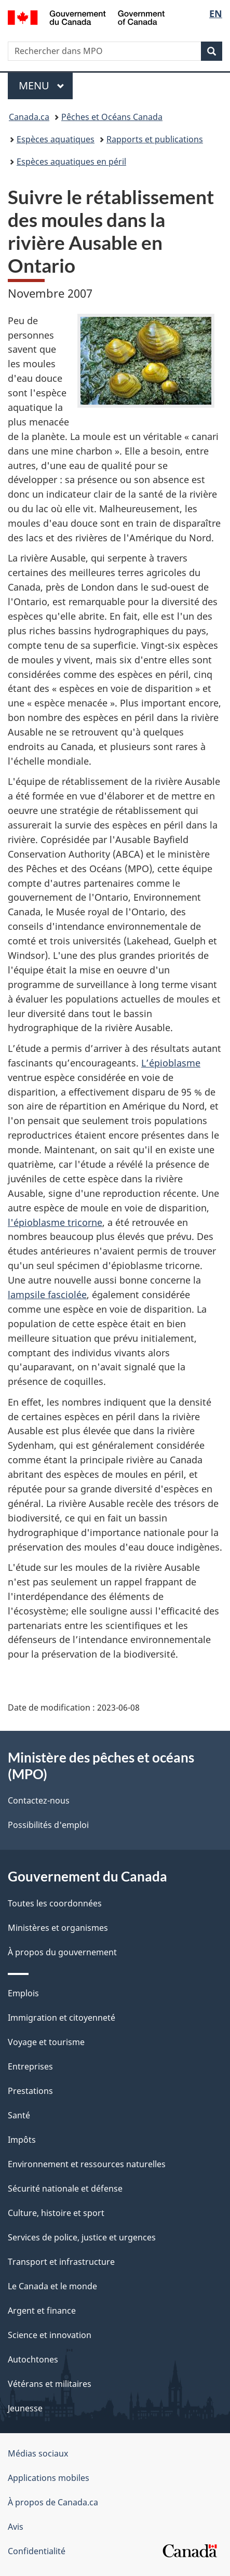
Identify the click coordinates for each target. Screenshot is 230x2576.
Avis (15, 2526)
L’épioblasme (170, 1063)
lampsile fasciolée (47, 1294)
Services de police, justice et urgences (82, 2237)
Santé (19, 2115)
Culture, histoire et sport (56, 2213)
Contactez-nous (39, 1800)
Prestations (30, 2091)
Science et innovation (49, 2335)
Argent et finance (42, 2310)
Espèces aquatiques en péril (71, 161)
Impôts (22, 2139)
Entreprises (30, 2066)
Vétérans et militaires (49, 2384)
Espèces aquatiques (55, 139)
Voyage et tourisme (46, 2042)
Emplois (23, 1993)
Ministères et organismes (58, 1927)
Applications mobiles (48, 2478)
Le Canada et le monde (52, 2286)
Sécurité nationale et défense (65, 2188)
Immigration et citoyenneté (61, 2017)
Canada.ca (29, 117)
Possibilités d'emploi (48, 1825)
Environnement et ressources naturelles (87, 2164)
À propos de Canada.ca (53, 2502)
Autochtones (33, 2359)
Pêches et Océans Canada (112, 117)
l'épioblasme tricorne (55, 1222)
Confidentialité (36, 2551)
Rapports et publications (154, 139)
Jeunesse (25, 2408)
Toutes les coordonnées (55, 1903)
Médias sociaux (38, 2453)
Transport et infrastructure (61, 2261)
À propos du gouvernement (62, 1952)
